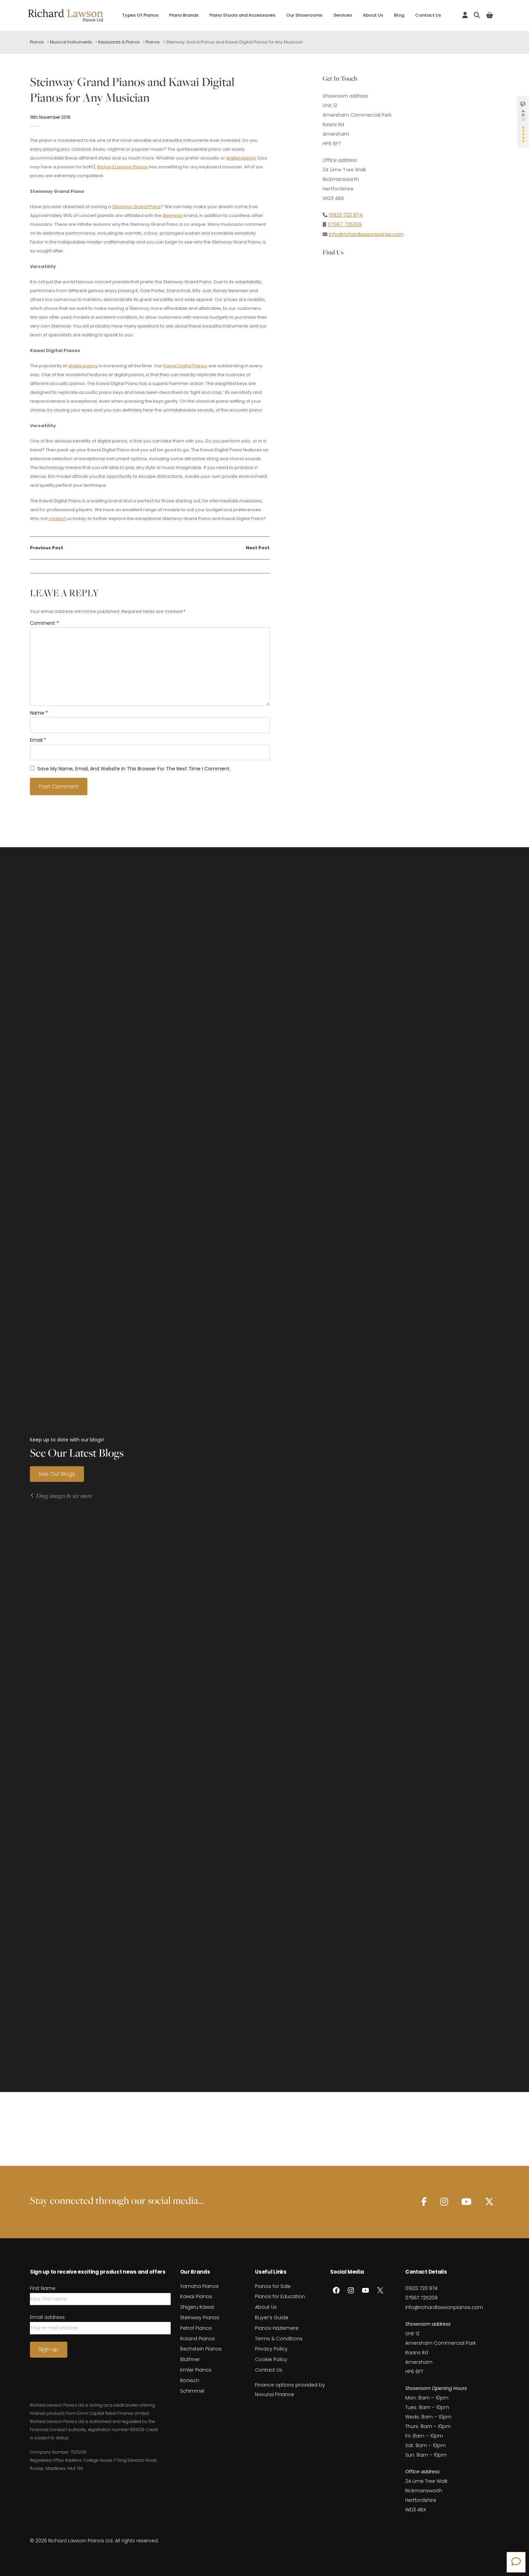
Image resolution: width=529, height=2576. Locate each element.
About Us (373, 15)
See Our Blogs (57, 1474)
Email (38, 740)
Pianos (37, 42)
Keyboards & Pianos (119, 42)
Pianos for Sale (273, 2286)
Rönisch (189, 2380)
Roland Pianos (197, 2338)
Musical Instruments (71, 42)
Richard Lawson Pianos (122, 167)
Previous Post (46, 548)
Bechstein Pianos (201, 2348)
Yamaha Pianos (199, 2286)
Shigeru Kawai (197, 2307)
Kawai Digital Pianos (185, 366)
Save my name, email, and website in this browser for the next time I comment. (134, 768)
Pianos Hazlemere (276, 2328)
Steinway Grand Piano (136, 206)
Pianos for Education (280, 2296)
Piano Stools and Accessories (242, 15)
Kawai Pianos (196, 2296)
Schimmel (192, 2391)
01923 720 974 (346, 215)
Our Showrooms (304, 15)
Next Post (258, 548)
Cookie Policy (271, 2359)
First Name (42, 2288)
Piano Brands (184, 15)
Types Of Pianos (140, 15)
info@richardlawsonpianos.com (366, 234)
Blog (399, 15)
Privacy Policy (271, 2348)
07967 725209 (345, 224)
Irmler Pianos (195, 2369)
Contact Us (428, 15)
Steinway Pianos (199, 2317)
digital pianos (241, 158)
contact (57, 518)
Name (39, 713)
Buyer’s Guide (271, 2317)
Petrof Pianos (196, 2328)
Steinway (173, 215)
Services (343, 15)
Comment (44, 623)
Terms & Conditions (279, 2338)
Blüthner (190, 2359)
